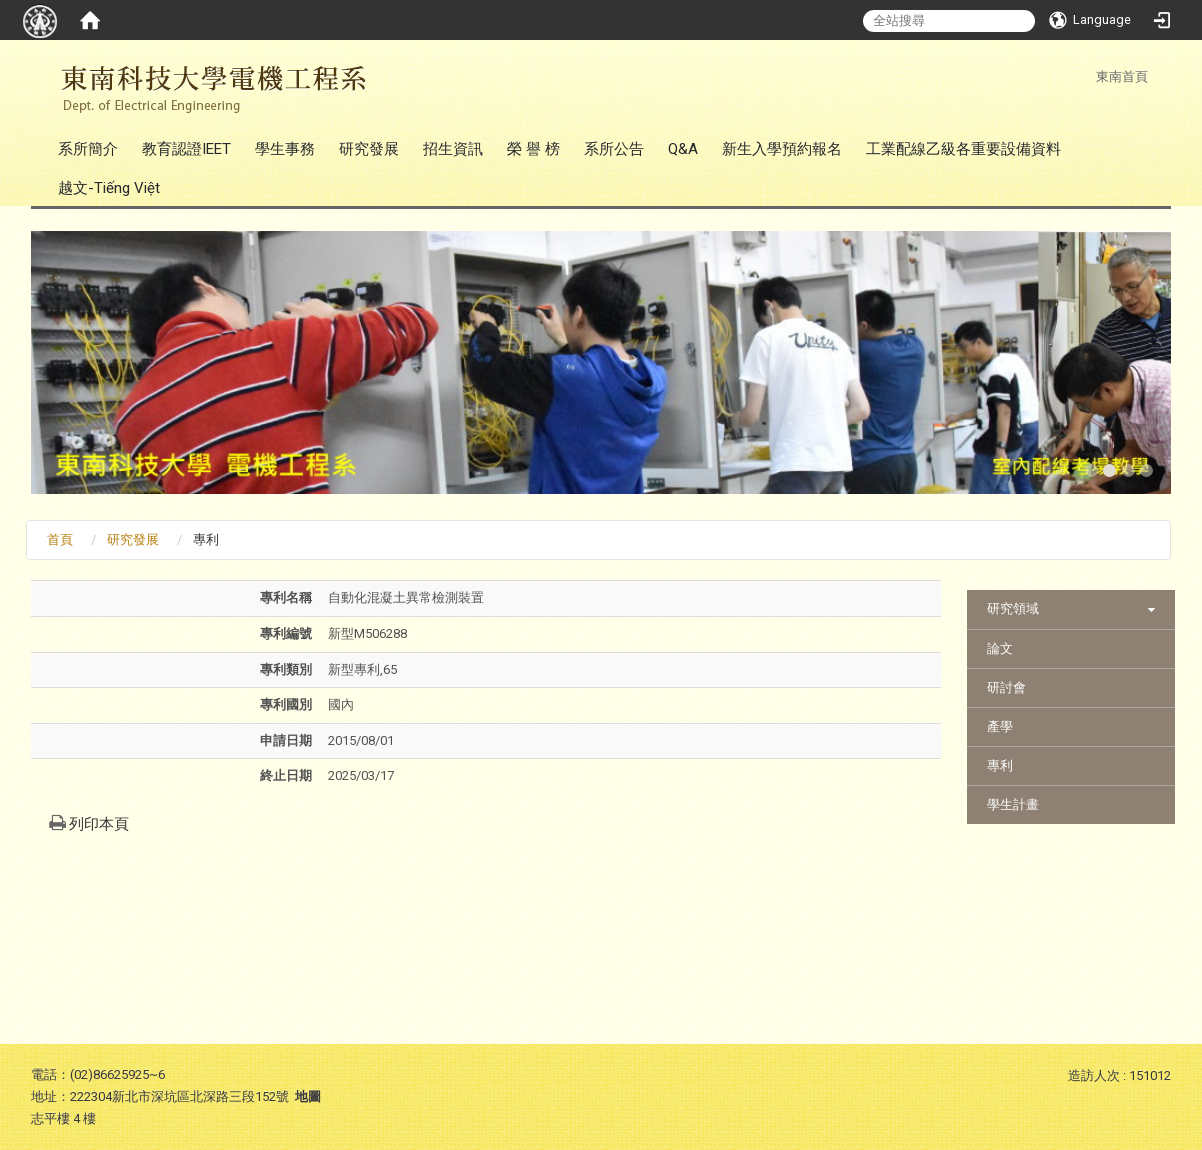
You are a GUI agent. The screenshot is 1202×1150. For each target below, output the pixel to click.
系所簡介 (88, 149)
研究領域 (1013, 608)
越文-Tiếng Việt (109, 188)
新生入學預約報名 (782, 149)
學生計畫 (1013, 804)
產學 (1000, 726)
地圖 (308, 1096)
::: (1085, 76)
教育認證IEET (186, 149)
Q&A (683, 149)
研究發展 (369, 149)
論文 (1000, 648)
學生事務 (285, 149)
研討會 (1006, 687)
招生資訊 (453, 149)
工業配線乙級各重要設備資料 (963, 149)
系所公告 (614, 149)
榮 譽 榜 (533, 149)
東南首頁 (1122, 76)
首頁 (60, 539)
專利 (1000, 765)
